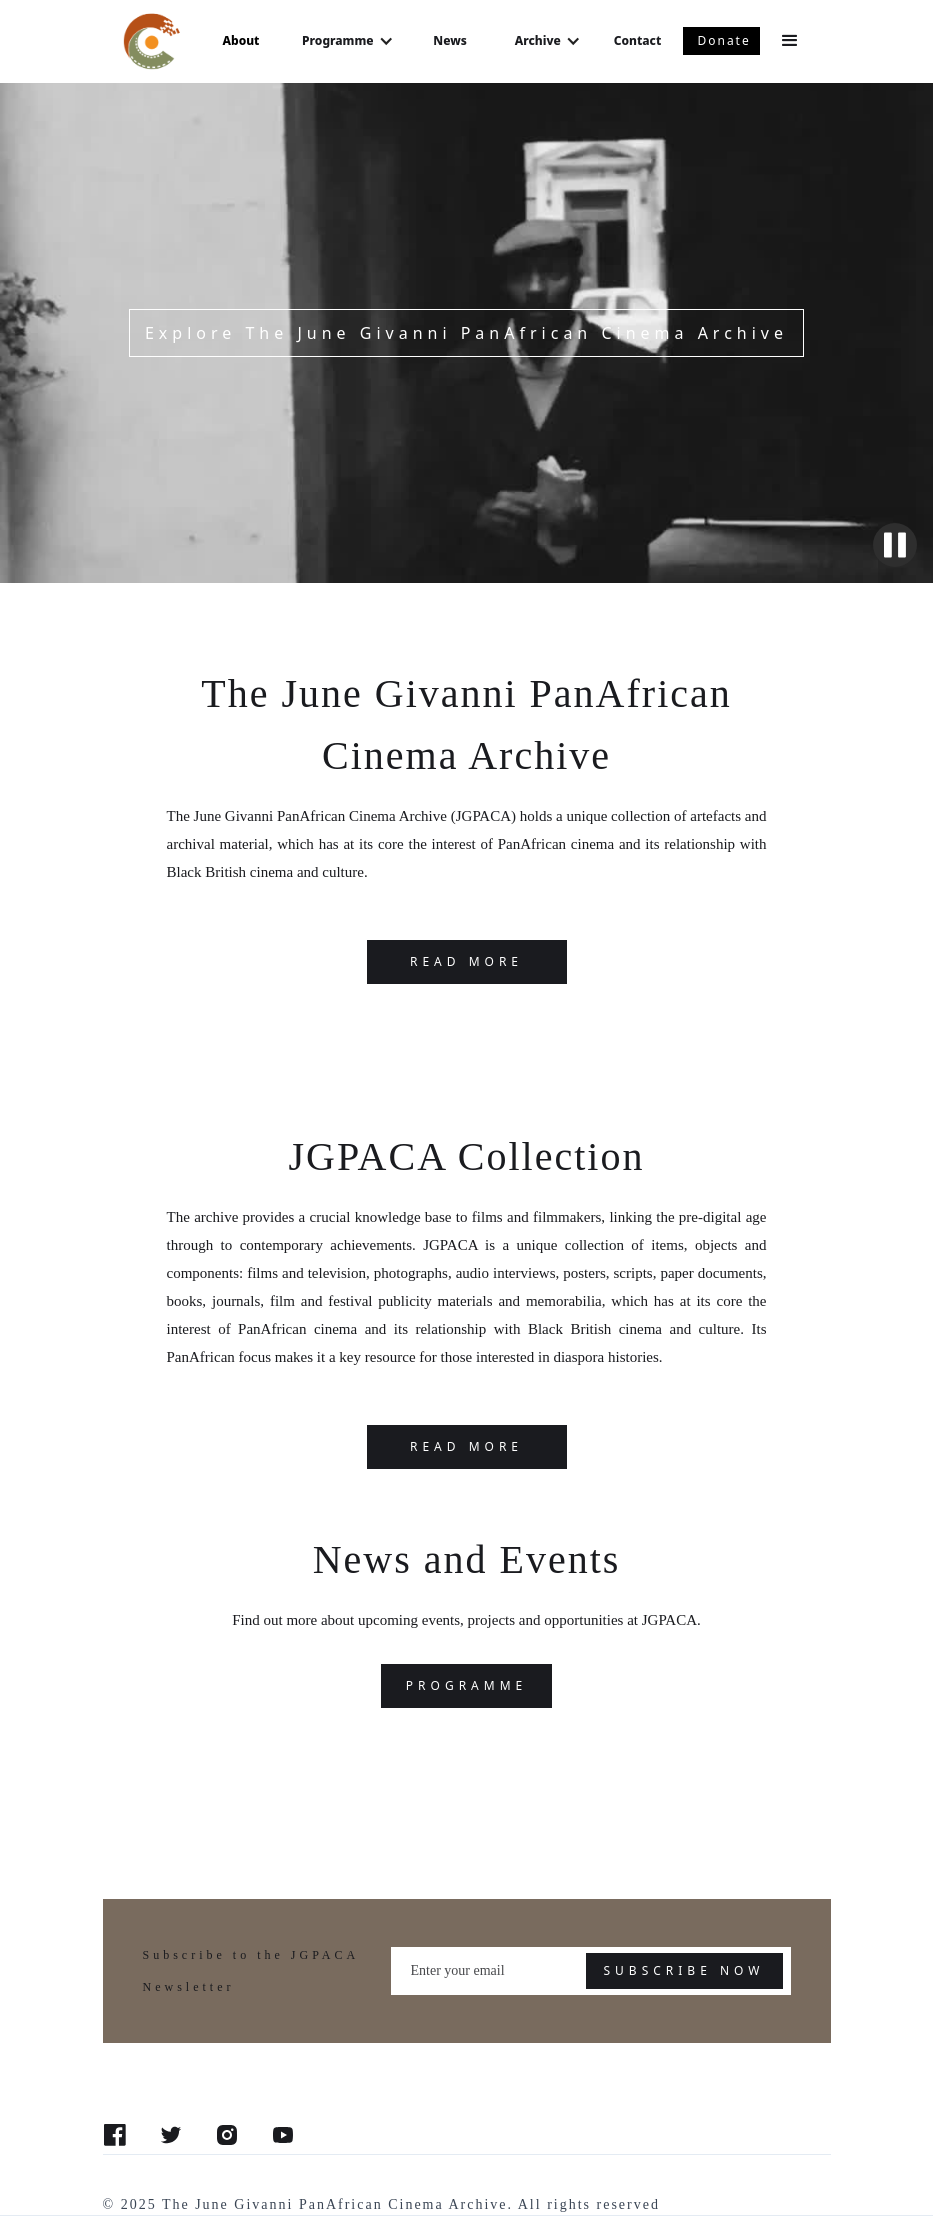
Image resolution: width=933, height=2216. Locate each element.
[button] (347, 41)
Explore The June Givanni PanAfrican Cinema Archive (466, 333)
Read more (466, 1446)
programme (466, 1685)
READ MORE (466, 961)
